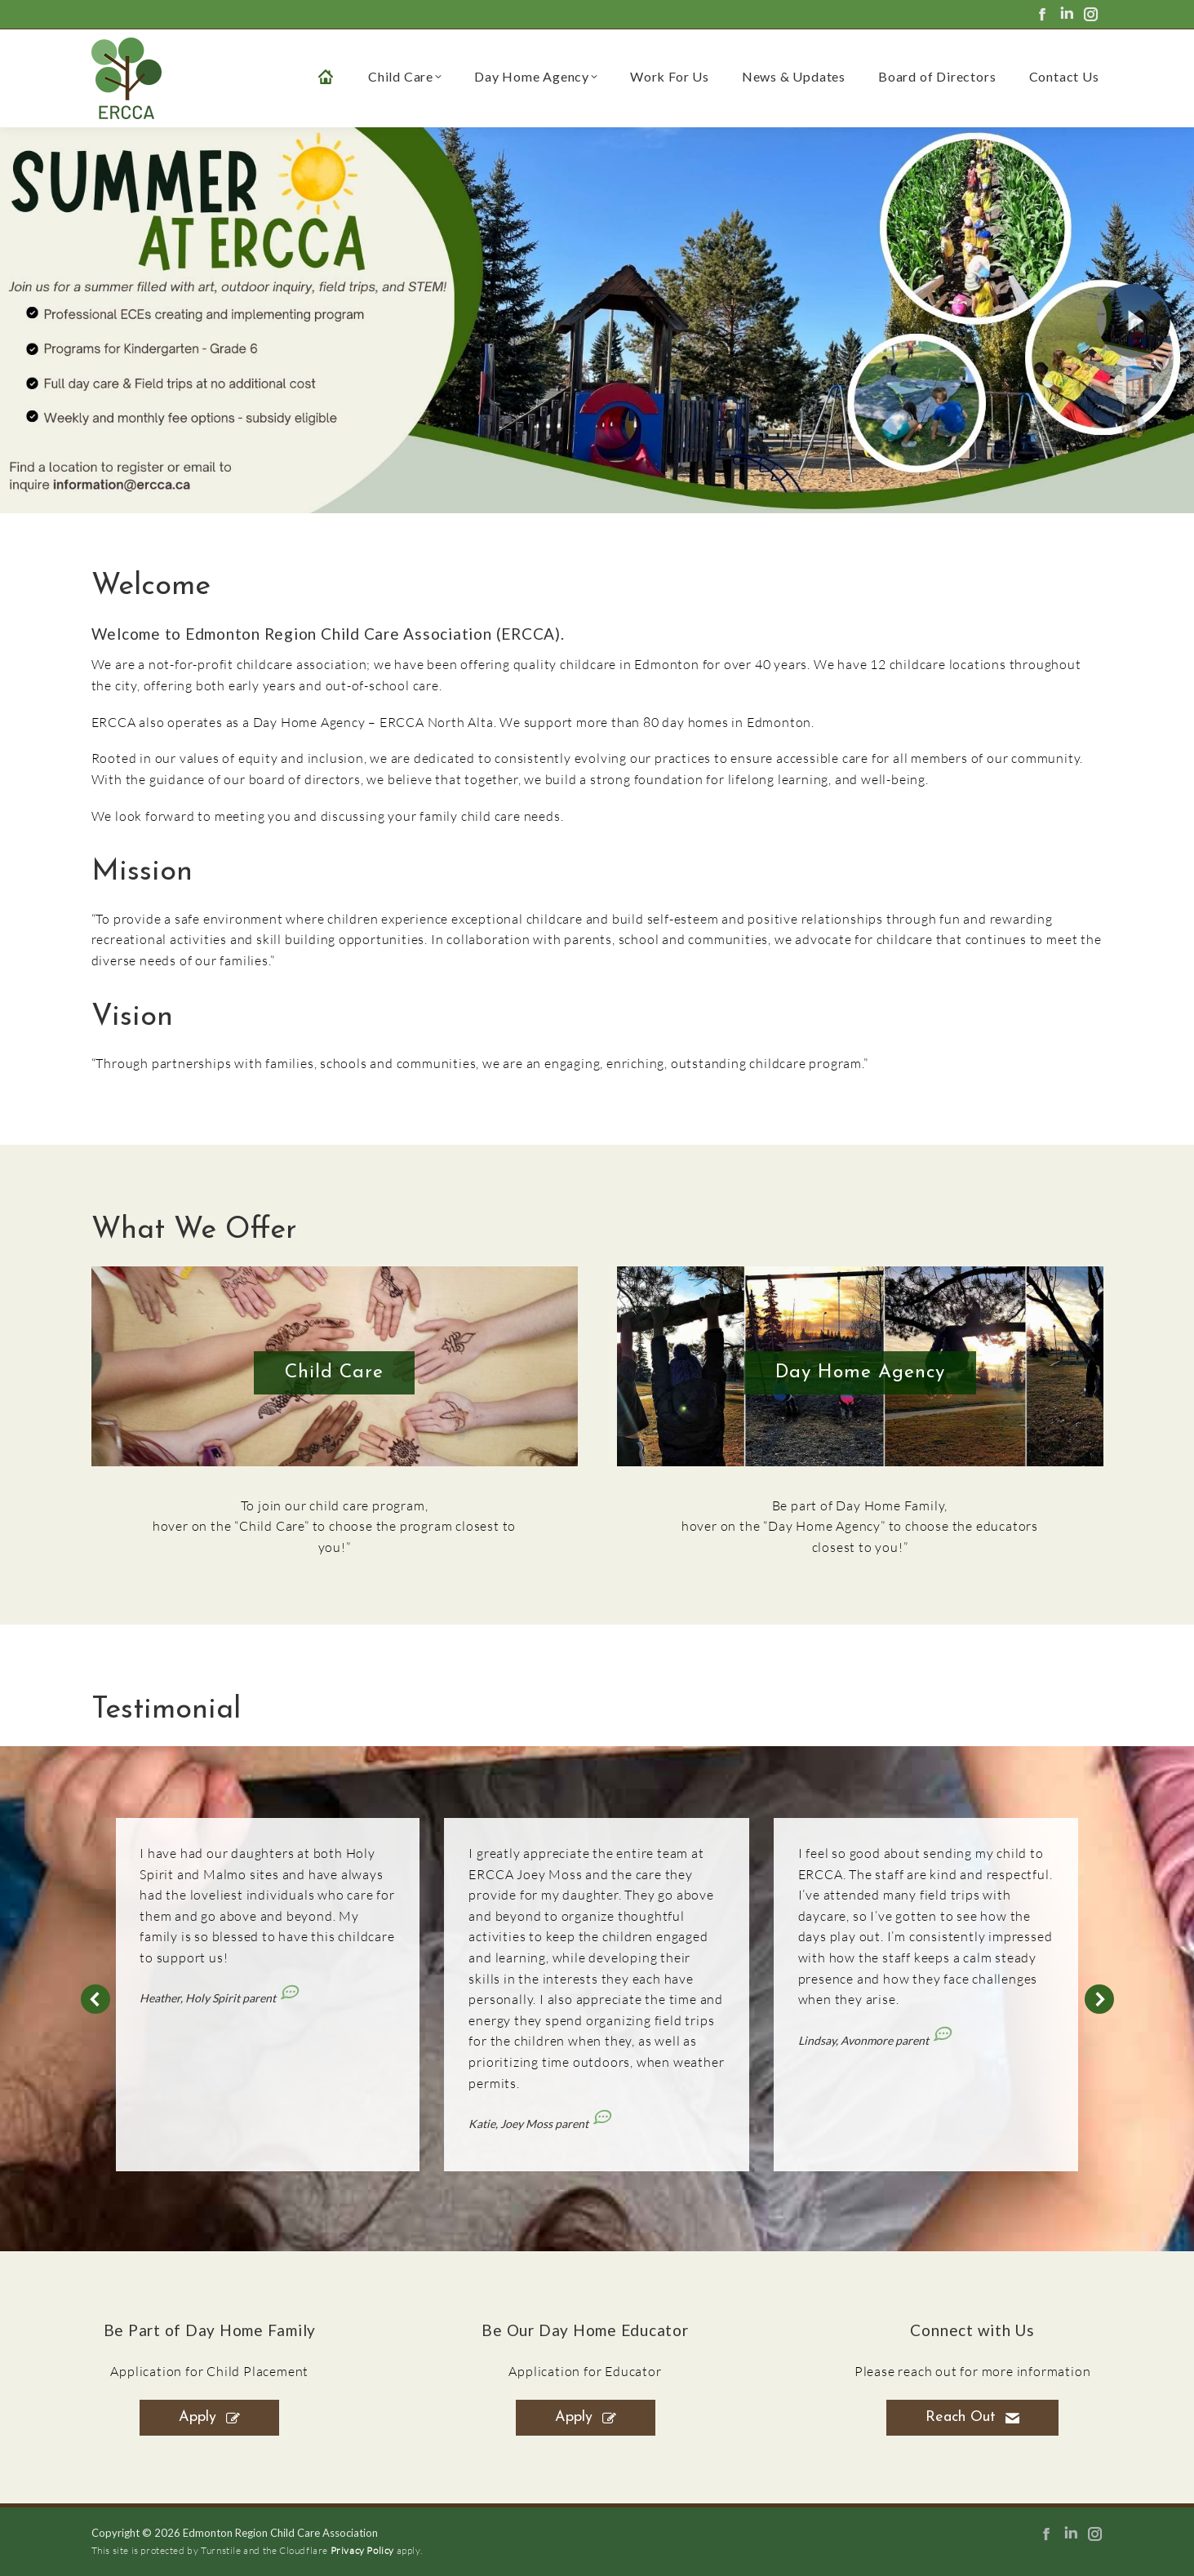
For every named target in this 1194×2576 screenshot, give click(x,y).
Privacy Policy (362, 2550)
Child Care (334, 1372)
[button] (95, 1999)
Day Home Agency (860, 1372)
